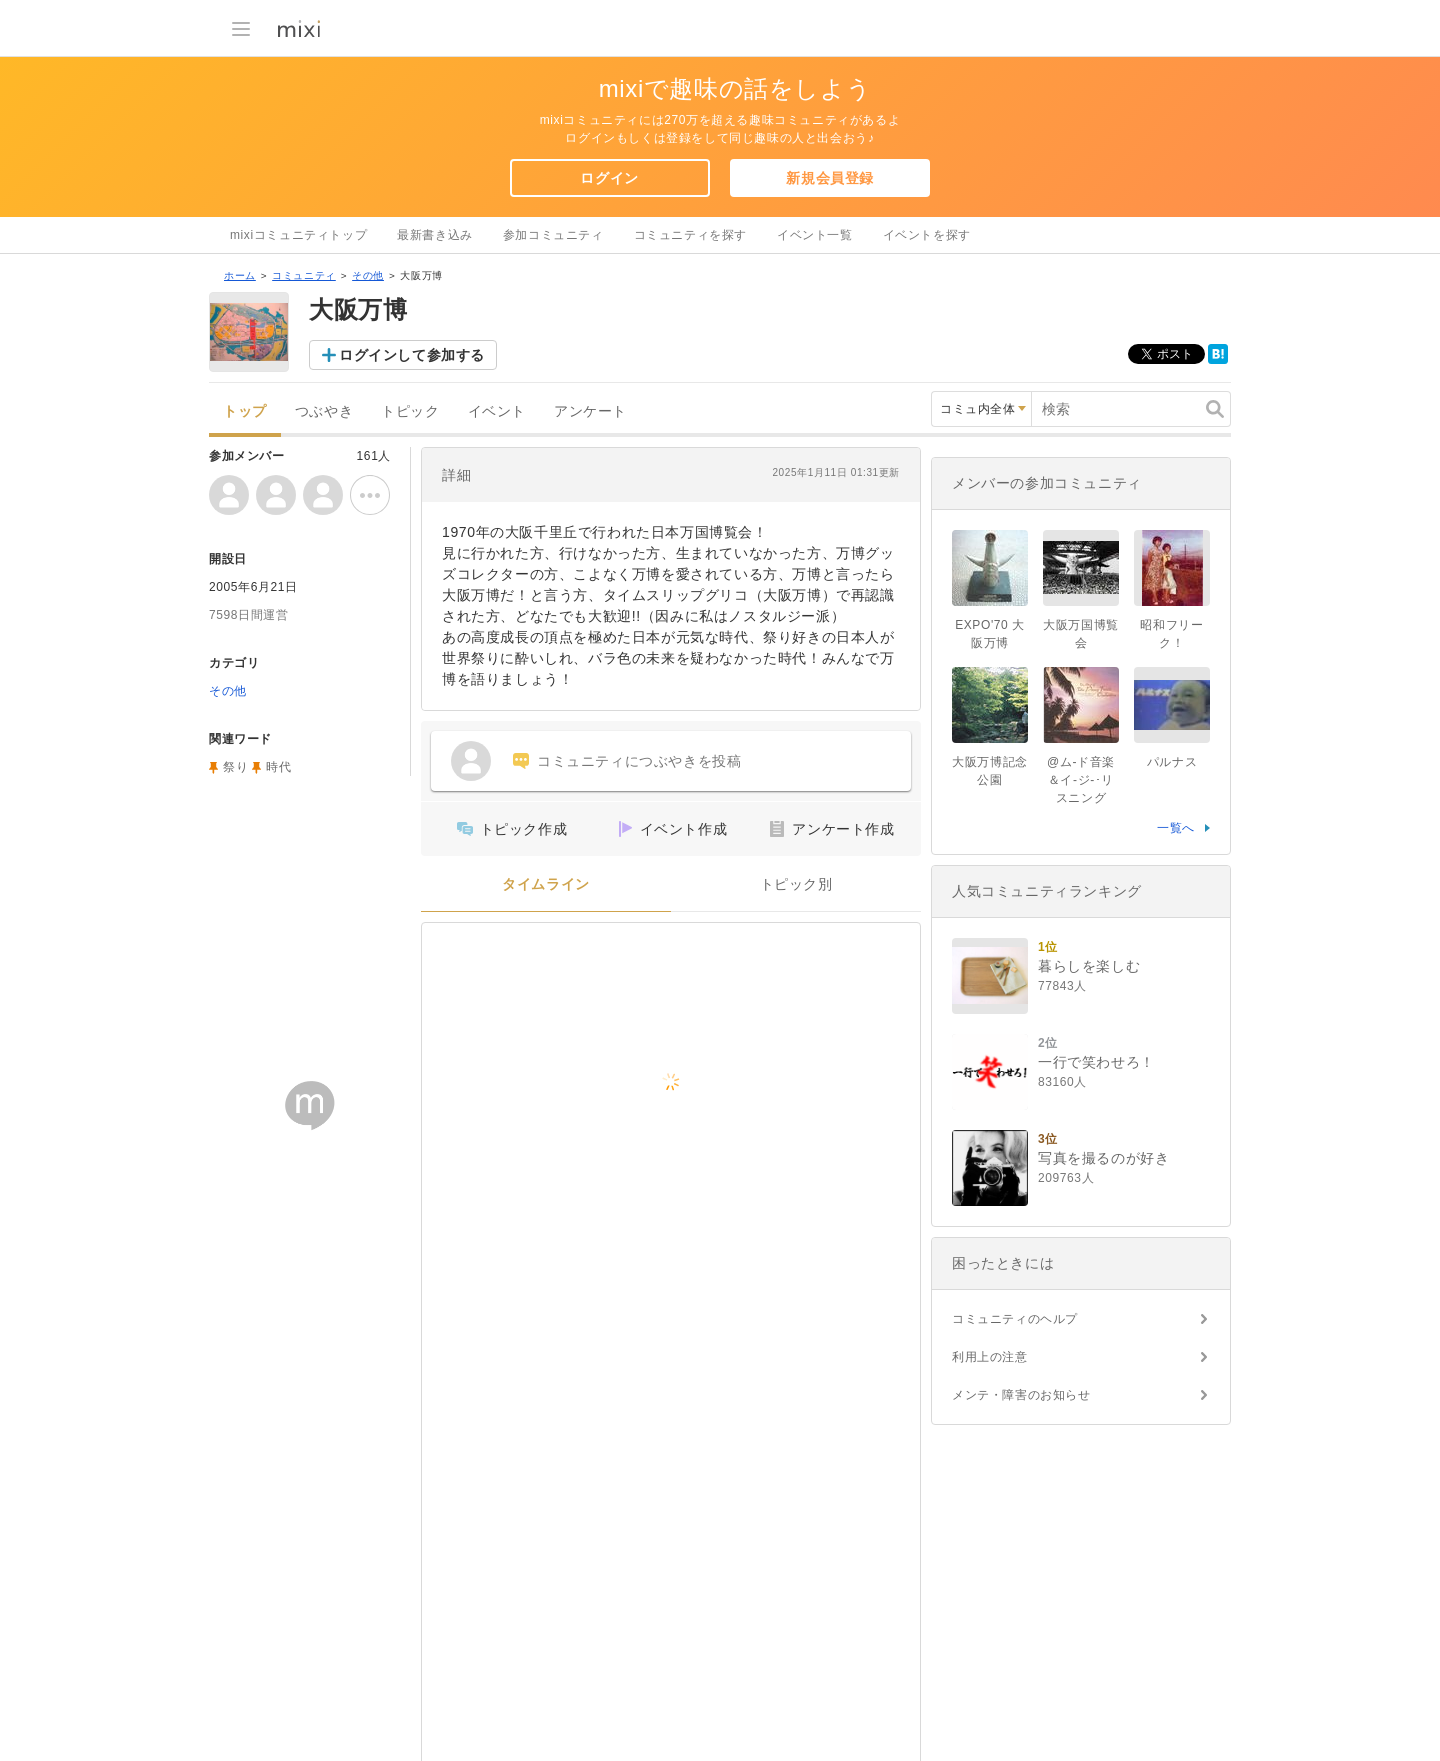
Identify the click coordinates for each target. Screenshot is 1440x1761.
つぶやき (324, 411)
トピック (410, 411)
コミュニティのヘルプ (1015, 1319)
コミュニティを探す (690, 235)
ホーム (240, 275)
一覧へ (1176, 828)
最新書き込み (435, 235)
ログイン (609, 178)
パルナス (1172, 762)
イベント (497, 411)
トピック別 (796, 884)
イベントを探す (927, 235)
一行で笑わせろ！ (1096, 1062)
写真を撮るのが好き (1103, 1158)
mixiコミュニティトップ (298, 235)
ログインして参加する (412, 355)
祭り (235, 767)
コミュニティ (304, 275)
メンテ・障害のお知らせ (1021, 1395)
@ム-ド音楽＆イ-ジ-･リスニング (1081, 780)
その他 (368, 275)
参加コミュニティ (553, 235)
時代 (278, 767)
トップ (245, 411)
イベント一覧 (815, 235)
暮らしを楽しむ (1089, 966)
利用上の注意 (990, 1357)
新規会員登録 (830, 178)
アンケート (590, 411)
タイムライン (546, 884)
